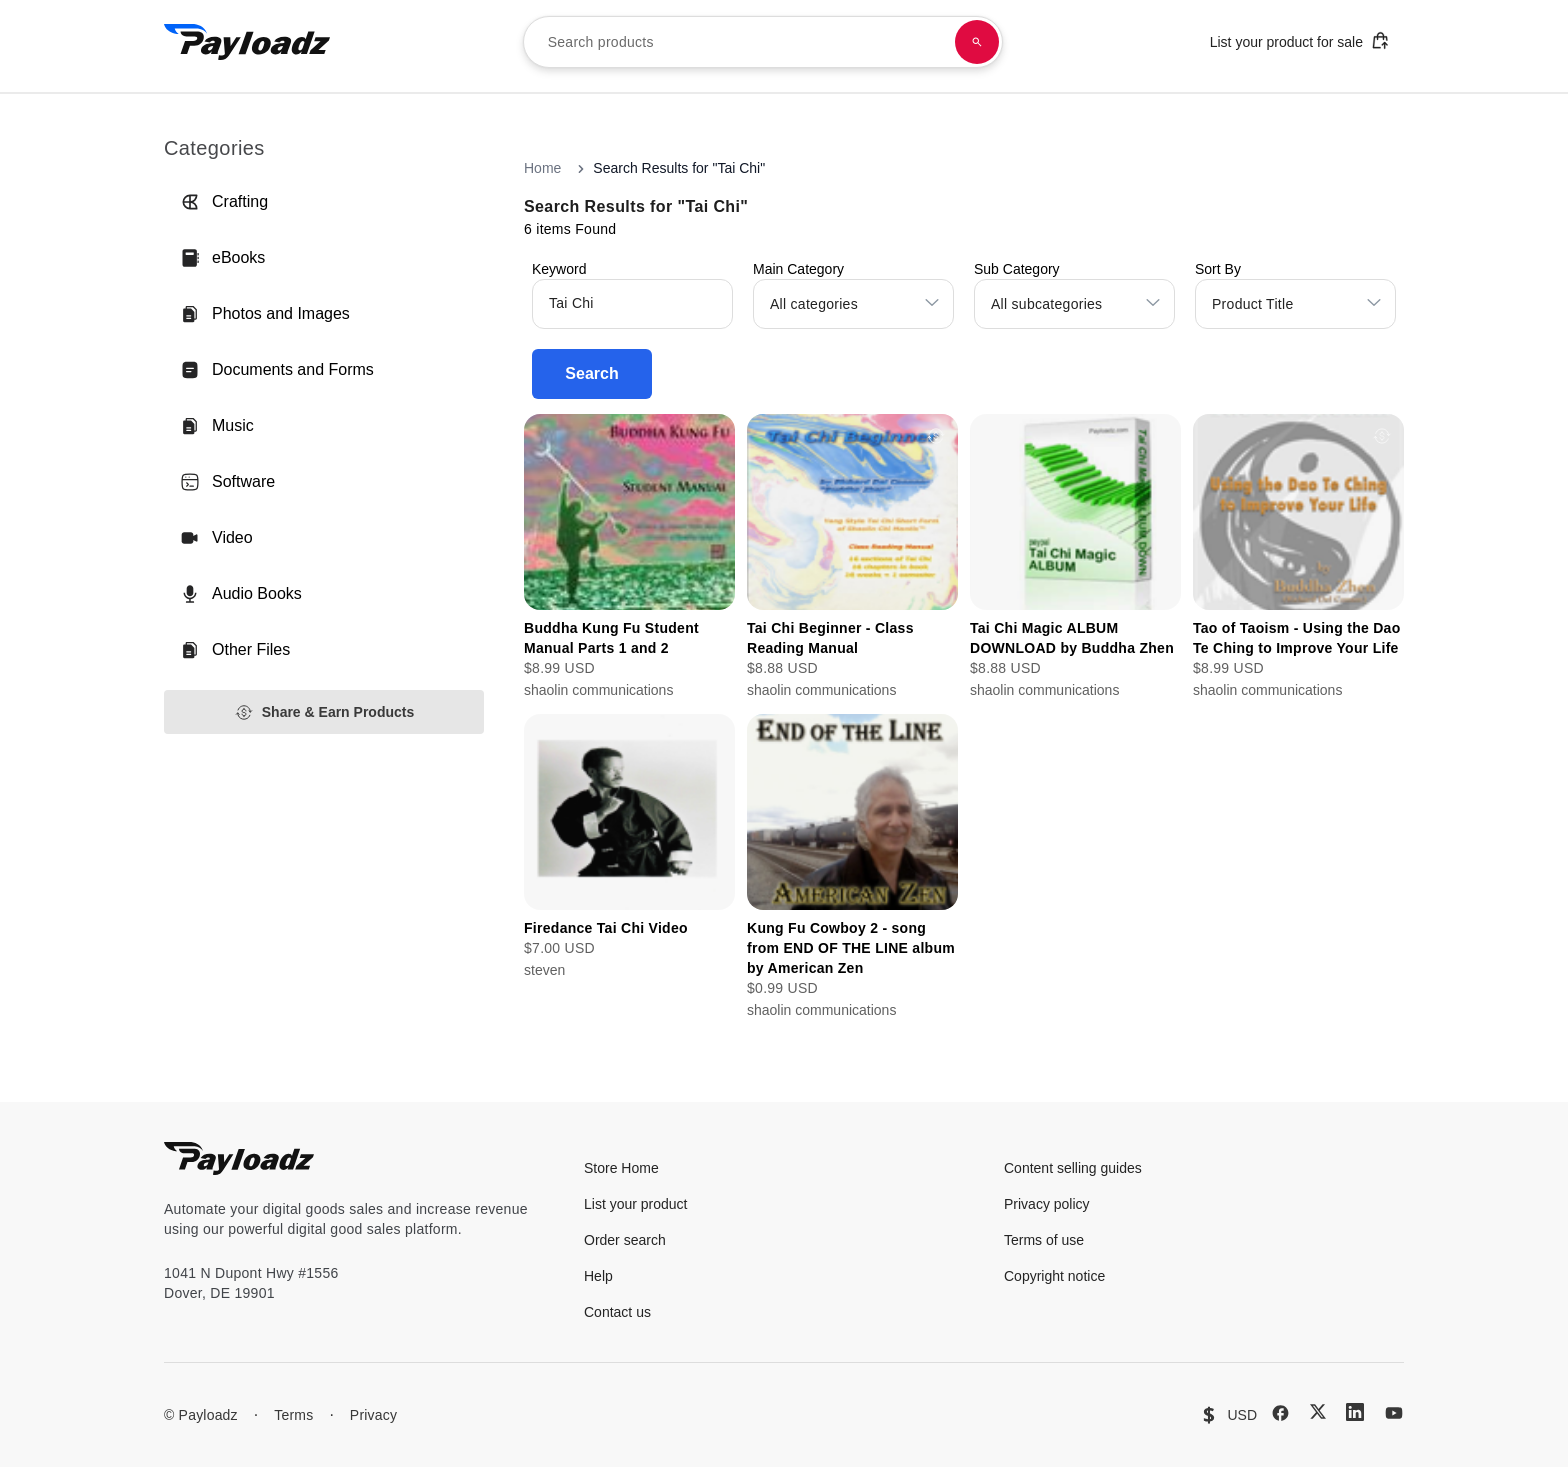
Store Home (621, 1168)
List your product (636, 1204)
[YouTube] (1394, 1413)
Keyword (559, 269)
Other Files (235, 650)
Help (598, 1276)
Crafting (224, 202)
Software (227, 482)
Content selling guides (1073, 1168)
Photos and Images (265, 314)
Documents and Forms (277, 370)
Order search (625, 1240)
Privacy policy (1047, 1204)
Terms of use (1044, 1240)
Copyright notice (1054, 1276)
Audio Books (241, 594)
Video (216, 538)
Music (217, 426)
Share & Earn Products (324, 712)
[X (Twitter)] (1318, 1411)
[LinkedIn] (1355, 1412)
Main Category (798, 269)
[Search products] (977, 42)
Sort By (1218, 269)
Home (542, 168)
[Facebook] (1280, 1413)
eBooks (222, 258)
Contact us (617, 1312)
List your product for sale (1300, 40)
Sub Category (1017, 269)
